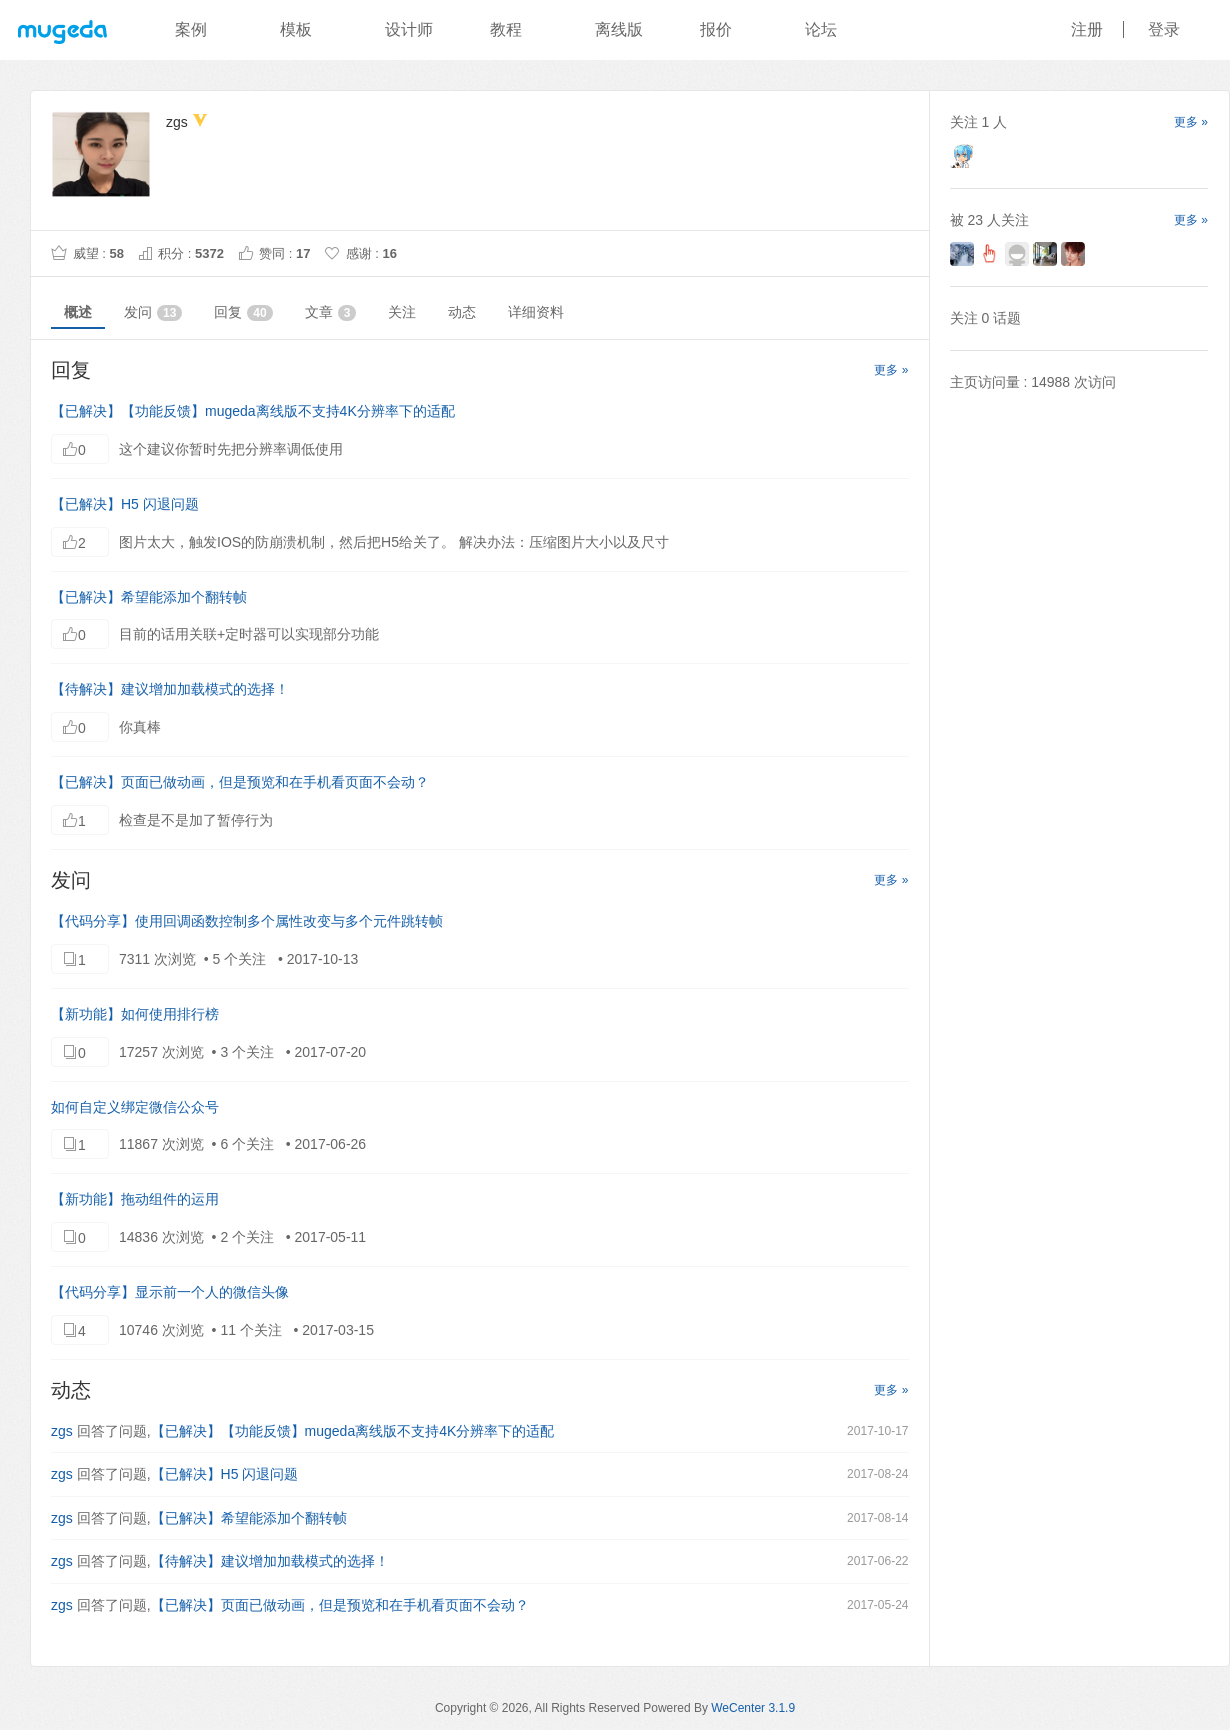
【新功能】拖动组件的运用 (135, 1199)
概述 (78, 312)
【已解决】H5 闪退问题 (125, 504)
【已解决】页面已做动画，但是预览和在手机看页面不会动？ (240, 782)
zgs (62, 1431)
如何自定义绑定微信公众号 (135, 1107)
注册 (1087, 29)
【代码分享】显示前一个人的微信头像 (170, 1292)
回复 (243, 312)
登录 (1164, 29)
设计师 (409, 29)
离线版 (619, 29)
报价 (716, 29)
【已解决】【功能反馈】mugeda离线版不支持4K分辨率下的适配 (253, 411)
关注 (402, 312)
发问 (153, 312)
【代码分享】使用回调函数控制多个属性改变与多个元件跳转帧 (247, 921)
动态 (462, 312)
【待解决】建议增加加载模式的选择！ (170, 689)
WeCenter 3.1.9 (753, 1708)
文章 (331, 312)
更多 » (891, 370)
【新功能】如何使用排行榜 (135, 1014)
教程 (506, 29)
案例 (191, 29)
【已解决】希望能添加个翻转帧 (149, 597)
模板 (296, 29)
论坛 (821, 29)
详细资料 (536, 312)
